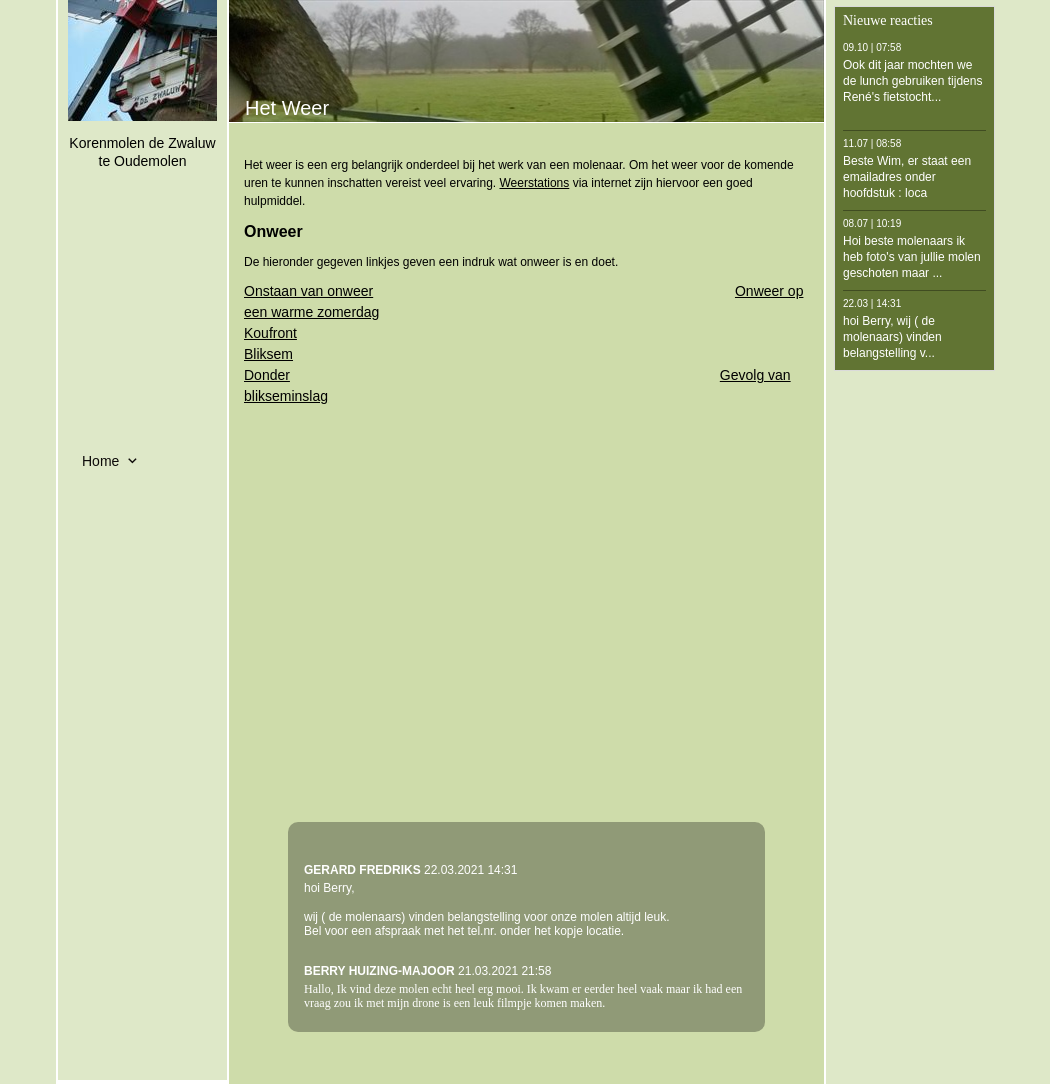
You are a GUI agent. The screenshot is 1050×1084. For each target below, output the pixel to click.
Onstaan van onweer (308, 291)
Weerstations (534, 183)
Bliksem (268, 354)
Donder (267, 375)
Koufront (270, 333)
